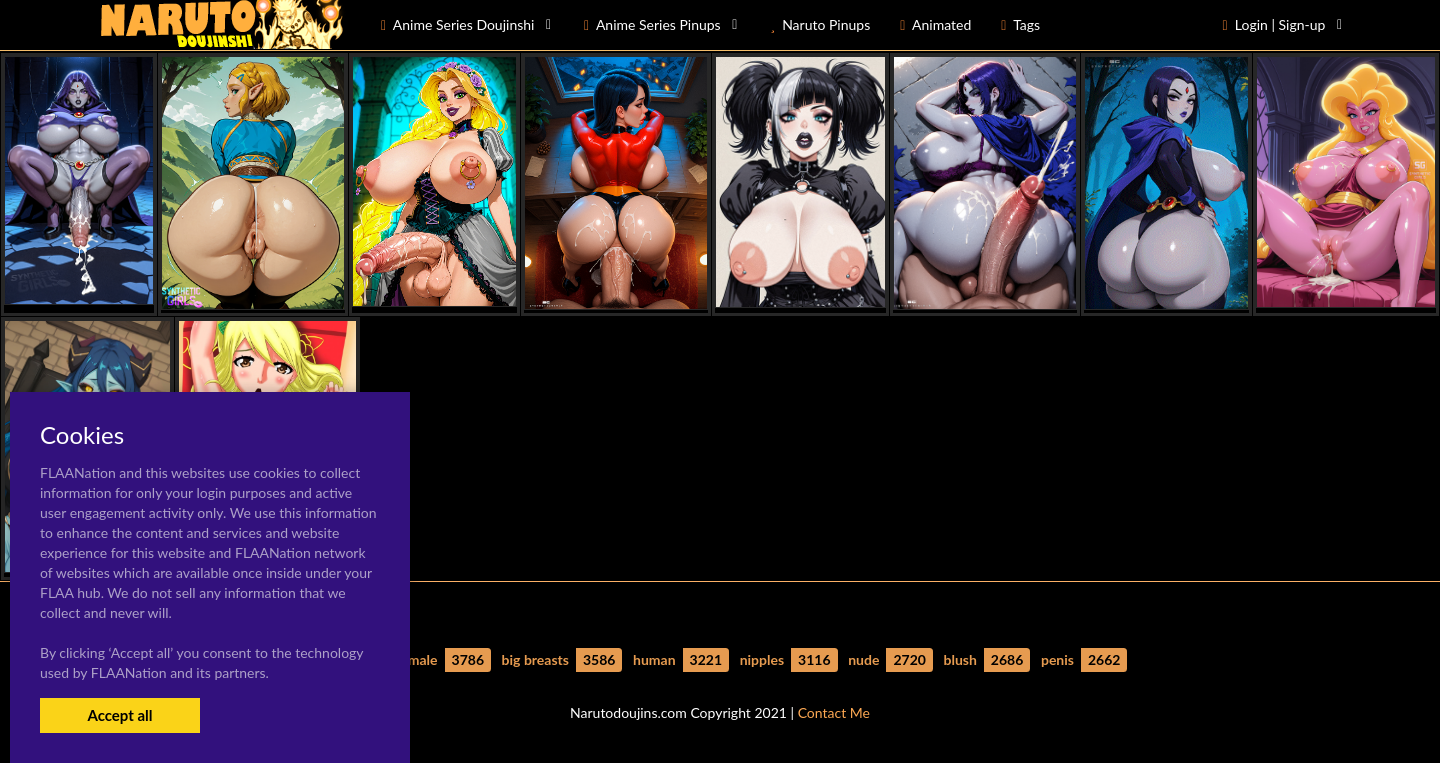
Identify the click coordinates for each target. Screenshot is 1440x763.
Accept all (119, 715)
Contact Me (834, 712)
